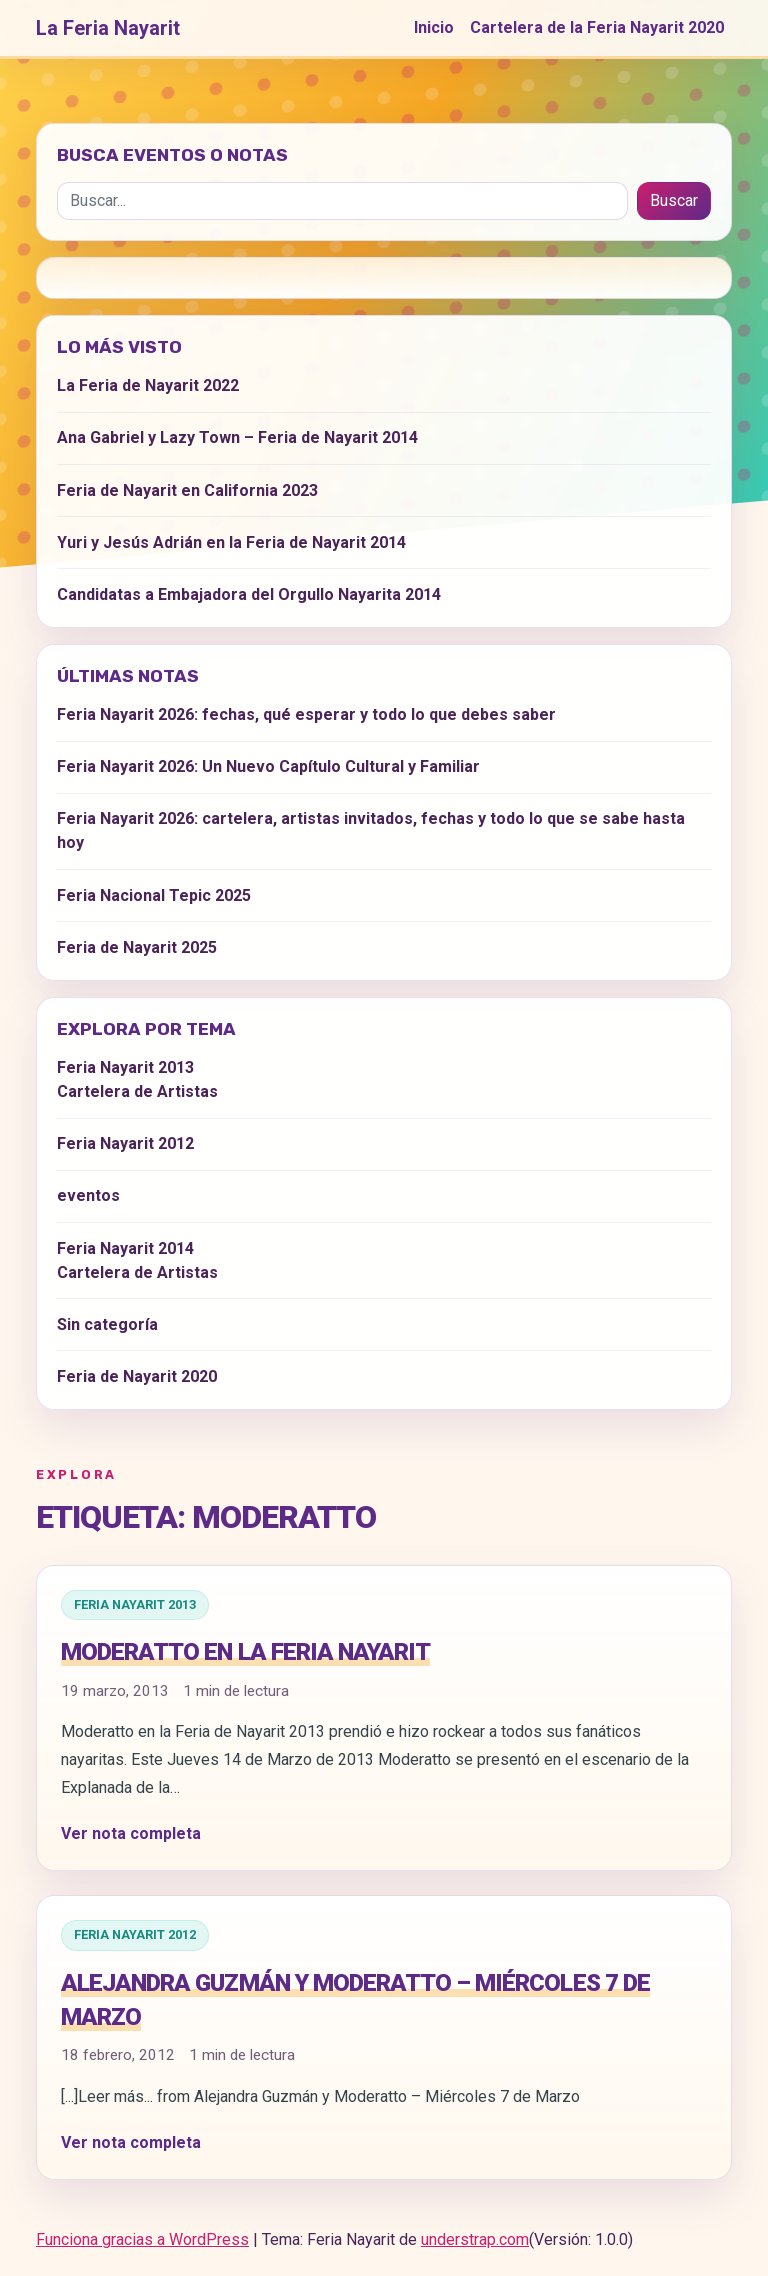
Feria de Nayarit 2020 (137, 1376)
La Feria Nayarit (108, 28)
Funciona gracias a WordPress (142, 2239)
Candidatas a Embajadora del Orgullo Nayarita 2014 (249, 594)
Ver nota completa (131, 1833)
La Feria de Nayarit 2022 (148, 385)
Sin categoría (107, 1324)
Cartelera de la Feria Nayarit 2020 (597, 27)
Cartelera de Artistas (137, 1091)
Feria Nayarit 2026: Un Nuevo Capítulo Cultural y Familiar (268, 766)
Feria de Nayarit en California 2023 (187, 490)
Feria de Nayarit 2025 (137, 947)
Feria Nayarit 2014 (125, 1248)
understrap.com (475, 2239)
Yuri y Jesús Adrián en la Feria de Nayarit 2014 (231, 542)
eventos (88, 1195)
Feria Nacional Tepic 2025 (154, 895)
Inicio (434, 27)
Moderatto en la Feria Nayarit (245, 1652)
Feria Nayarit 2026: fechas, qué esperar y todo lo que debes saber (306, 714)
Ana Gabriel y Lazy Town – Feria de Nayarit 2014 (237, 437)
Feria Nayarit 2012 (135, 1934)
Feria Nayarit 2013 (135, 1604)
